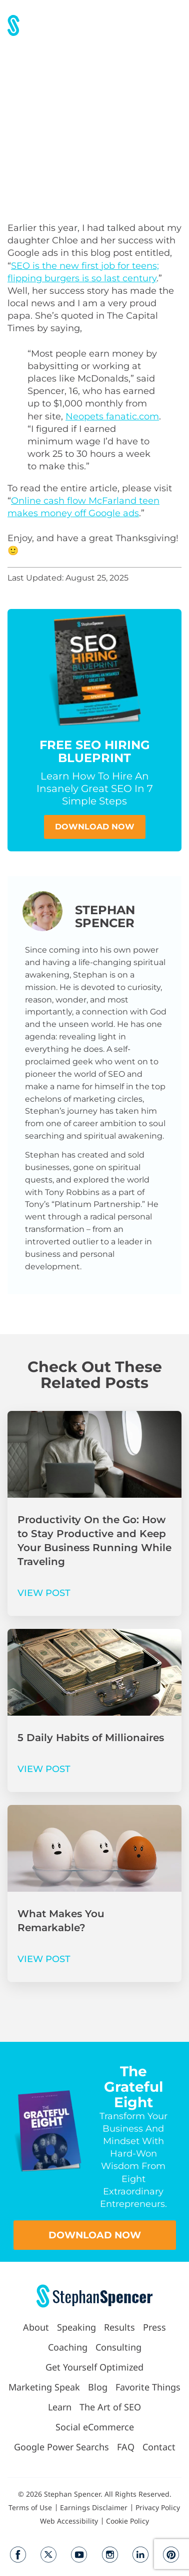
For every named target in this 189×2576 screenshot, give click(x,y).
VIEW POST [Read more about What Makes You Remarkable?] (44, 1959)
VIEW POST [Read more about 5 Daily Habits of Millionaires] (44, 1769)
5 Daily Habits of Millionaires (91, 1738)
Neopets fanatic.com (112, 416)
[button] (175, 25)
